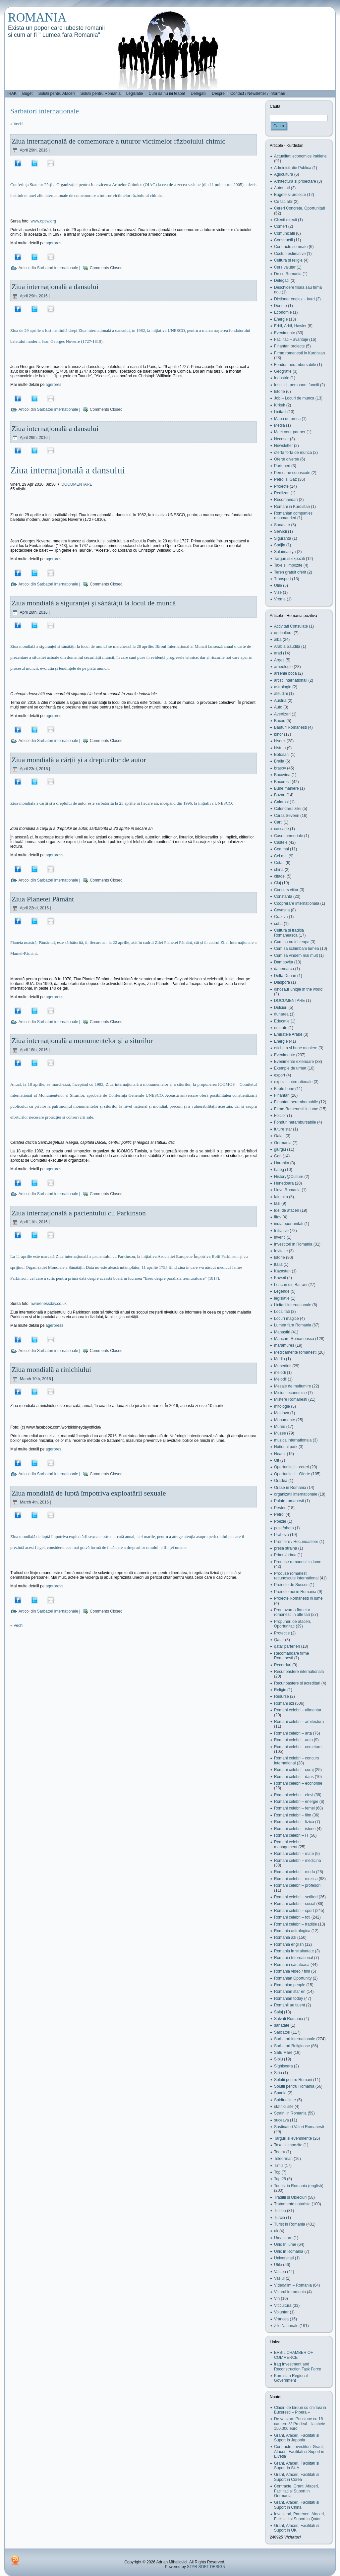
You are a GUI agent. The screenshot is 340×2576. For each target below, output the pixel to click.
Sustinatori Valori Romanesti (299, 2126)
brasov (280, 768)
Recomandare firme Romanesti (291, 1655)
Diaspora (282, 982)
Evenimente (284, 333)
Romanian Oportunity (293, 1978)
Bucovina (282, 774)
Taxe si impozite (288, 565)
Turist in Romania (289, 2224)
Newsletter (283, 445)
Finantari (282, 1095)
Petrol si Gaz (285, 479)
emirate (280, 1027)
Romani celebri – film (292, 1815)
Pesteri (280, 1507)
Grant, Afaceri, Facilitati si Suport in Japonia (296, 2437)
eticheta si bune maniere (295, 1048)
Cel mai (281, 856)
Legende (282, 1291)
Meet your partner (290, 432)
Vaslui (279, 2278)
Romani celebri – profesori (297, 1885)
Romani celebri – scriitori (295, 1897)
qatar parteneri (287, 1646)
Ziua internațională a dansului (55, 286)
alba (278, 639)
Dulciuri (280, 1007)
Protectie (282, 1633)
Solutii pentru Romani (293, 2079)
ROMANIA (37, 17)
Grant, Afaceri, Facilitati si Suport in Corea (296, 2477)
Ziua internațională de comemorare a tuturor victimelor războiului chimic (118, 141)
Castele (281, 842)
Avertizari (282, 714)
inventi (280, 1237)
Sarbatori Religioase (292, 2046)
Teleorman (283, 2158)
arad (278, 653)
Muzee (280, 1433)
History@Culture (288, 1176)
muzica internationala (293, 1440)
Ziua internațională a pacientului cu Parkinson (79, 1213)
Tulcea (280, 2210)
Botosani (282, 754)
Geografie (283, 371)
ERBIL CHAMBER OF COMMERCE (293, 2355)
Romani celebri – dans (293, 1776)
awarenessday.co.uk (48, 1303)
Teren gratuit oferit (290, 572)
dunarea (281, 1014)
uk (276, 2231)
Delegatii (282, 280)
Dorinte (280, 305)
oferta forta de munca (293, 452)
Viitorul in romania (290, 2292)
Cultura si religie (288, 260)
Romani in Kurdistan (292, 506)
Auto (278, 707)
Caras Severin (286, 815)
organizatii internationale (295, 1494)
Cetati (279, 862)
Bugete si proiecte (290, 194)
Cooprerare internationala (296, 903)
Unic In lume (285, 2244)
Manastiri (282, 1332)
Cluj (277, 883)
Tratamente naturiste (292, 2204)
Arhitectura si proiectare (295, 181)
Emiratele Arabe (288, 1034)
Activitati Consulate (291, 626)
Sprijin (279, 545)
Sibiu (278, 2059)
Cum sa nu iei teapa (292, 942)
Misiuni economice (290, 1392)
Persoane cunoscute (292, 472)
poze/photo (284, 1528)
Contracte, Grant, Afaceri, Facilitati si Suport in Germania (296, 2491)
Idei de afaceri (286, 1210)
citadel (280, 876)
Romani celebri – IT (291, 1835)
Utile (278, 585)
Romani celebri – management (289, 1844)
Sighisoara (283, 2066)
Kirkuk (279, 405)
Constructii (283, 240)
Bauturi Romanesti (290, 727)
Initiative (281, 1230)
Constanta (283, 896)
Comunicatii (284, 233)
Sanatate (282, 524)
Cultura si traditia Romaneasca (289, 932)
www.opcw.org (43, 221)
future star (283, 1129)
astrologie (282, 687)
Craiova (281, 916)
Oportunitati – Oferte (292, 1474)
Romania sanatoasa (292, 1964)
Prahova (281, 1534)
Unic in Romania (288, 2251)
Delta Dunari (285, 975)
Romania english (289, 1944)
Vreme (280, 599)
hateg (279, 1169)
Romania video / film (292, 1971)
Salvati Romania (288, 2018)
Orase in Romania (290, 1487)
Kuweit (280, 1277)
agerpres (53, 243)
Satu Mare (283, 2052)
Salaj (278, 2012)
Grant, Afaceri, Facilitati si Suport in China (296, 2504)
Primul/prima (285, 1555)
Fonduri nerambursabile (295, 364)
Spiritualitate (285, 2100)
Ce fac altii (283, 201)
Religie (280, 1689)
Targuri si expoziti (289, 558)
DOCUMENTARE (77, 484)
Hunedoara (284, 1183)
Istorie (279, 391)
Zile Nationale (286, 2325)
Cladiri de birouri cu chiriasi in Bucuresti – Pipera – (300, 2410)
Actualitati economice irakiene (300, 156)
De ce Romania (288, 274)
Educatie (282, 1021)
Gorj (278, 1156)
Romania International (293, 1957)
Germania (283, 1142)
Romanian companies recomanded (293, 515)
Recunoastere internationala (299, 1671)
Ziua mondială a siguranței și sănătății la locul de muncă (94, 603)
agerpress (54, 855)
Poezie (280, 1521)
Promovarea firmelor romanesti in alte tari (292, 1612)
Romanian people (289, 1985)
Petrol (279, 1514)
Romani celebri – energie (296, 1801)
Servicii (280, 531)
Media (279, 425)
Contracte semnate (291, 246)
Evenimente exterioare (294, 1061)
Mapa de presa (287, 418)
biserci (280, 741)
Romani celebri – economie (298, 1783)
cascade (281, 829)
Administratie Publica (292, 167)
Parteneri (282, 465)
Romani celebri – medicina (297, 1860)
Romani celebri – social (294, 1903)
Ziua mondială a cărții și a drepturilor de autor (79, 760)
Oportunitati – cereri (291, 1467)
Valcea (280, 2271)
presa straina (285, 1548)
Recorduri (282, 1665)
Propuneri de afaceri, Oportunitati (292, 1623)
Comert (280, 226)
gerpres (54, 559)
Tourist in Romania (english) (298, 2185)
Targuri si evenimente (293, 2138)
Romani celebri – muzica (295, 1878)
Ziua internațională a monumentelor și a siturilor (82, 1040)
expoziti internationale (293, 1081)
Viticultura (282, 2305)
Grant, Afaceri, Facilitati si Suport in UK (296, 2528)
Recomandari (286, 499)
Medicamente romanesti (295, 1352)
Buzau (279, 795)
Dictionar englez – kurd (294, 299)
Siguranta (282, 538)
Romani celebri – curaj (293, 1769)
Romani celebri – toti (292, 1917)
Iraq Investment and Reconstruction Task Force (297, 2366)
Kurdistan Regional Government (291, 2378)
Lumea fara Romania (292, 1325)
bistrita (280, 748)
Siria (278, 2072)
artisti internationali (290, 680)
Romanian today (288, 1998)
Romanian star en (290, 1991)
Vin (277, 2298)
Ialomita (281, 1197)
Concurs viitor (286, 890)
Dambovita (283, 962)
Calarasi (281, 802)
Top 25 (280, 2179)
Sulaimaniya (285, 551)
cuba (278, 923)
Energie (281, 319)
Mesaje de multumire (292, 1386)
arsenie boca (285, 673)
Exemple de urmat (290, 1068)
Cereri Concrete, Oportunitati (299, 208)
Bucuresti (282, 781)
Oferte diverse (286, 459)
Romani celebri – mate (294, 1853)
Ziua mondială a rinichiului (51, 1369)
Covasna (282, 910)
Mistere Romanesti (290, 1399)
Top (277, 2172)
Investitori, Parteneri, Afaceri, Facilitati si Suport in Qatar (299, 2516)
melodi (280, 1372)
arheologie (283, 666)
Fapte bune (284, 1088)
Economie (283, 312)
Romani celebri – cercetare (297, 1747)
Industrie (281, 378)
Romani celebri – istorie (294, 1828)
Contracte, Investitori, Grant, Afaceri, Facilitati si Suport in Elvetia (299, 2451)
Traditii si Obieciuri (290, 2197)
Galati (279, 1136)
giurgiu (280, 1149)
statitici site (284, 2106)
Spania (280, 2093)
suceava (281, 2120)
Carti (278, 822)
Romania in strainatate (294, 1951)
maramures (284, 1345)
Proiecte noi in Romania (295, 1591)
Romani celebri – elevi (293, 1795)
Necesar (281, 439)
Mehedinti (282, 1366)
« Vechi (16, 124)
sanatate (281, 2025)
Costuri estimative (290, 253)
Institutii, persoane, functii (296, 385)
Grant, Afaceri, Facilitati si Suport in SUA (296, 2465)
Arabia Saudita (287, 646)
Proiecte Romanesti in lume (298, 1598)
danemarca (284, 968)
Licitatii (280, 411)
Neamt (280, 1453)
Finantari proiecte (289, 346)
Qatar (279, 1639)
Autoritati (282, 188)
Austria (280, 700)
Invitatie (281, 1251)
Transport (282, 579)
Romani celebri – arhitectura (299, 1721)
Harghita (281, 1163)
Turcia (279, 2217)
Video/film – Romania (293, 2285)
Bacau (279, 720)
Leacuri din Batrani (290, 1284)
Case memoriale (288, 835)
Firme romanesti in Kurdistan (299, 353)
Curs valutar (285, 267)
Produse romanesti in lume (297, 1562)
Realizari (282, 493)
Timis (278, 2165)
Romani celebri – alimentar (297, 1710)
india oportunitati (288, 1223)
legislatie (282, 1298)
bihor (278, 734)
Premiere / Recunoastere (296, 1541)
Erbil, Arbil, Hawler (290, 326)
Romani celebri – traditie (295, 1924)
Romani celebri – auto (293, 1740)
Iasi (277, 1203)
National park (286, 1446)
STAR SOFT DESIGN (206, 2566)
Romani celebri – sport (294, 1910)
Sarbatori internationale (57, 268)
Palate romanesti (289, 1501)
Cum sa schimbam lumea (296, 948)
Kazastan (282, 1271)
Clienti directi (285, 219)
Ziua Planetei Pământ (43, 899)
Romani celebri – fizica (294, 1821)
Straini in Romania (290, 2113)
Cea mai (281, 849)
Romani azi (284, 1703)
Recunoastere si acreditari (297, 1683)
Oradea (280, 1480)
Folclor (280, 1115)
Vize (278, 592)
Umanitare (283, 2238)
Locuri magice (286, 1318)
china (279, 869)
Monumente (284, 1420)
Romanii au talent (289, 2005)
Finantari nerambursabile (296, 1102)
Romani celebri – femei (294, 1808)
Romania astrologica (292, 1931)
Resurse (281, 1696)
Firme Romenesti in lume (296, 1109)
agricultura (283, 633)
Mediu (279, 1359)
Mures (279, 1426)
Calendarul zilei (287, 808)
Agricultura (283, 174)
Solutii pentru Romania (294, 2086)
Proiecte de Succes (291, 1584)
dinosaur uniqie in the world (298, 989)
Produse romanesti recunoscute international (296, 1575)
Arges (279, 660)
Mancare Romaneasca (294, 1338)
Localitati (282, 1311)
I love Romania (287, 1190)
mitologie (282, 1406)
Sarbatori (282, 2032)
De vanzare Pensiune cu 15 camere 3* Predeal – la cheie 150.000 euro (299, 2424)
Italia (278, 1264)
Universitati (284, 2258)
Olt (276, 1460)
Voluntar (281, 2312)
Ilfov (277, 1217)
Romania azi (285, 1937)
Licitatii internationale (292, 1305)
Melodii (280, 1379)
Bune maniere (286, 788)
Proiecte (281, 486)
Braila (279, 761)
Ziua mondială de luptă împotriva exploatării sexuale (89, 1493)
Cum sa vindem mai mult (296, 955)
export (279, 1075)
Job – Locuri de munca (294, 398)
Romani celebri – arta (293, 1733)
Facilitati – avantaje (291, 339)
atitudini (281, 693)
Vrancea (281, 2319)
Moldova (281, 1413)
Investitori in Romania (293, 1244)
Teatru (279, 2152)
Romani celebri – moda (294, 1872)
